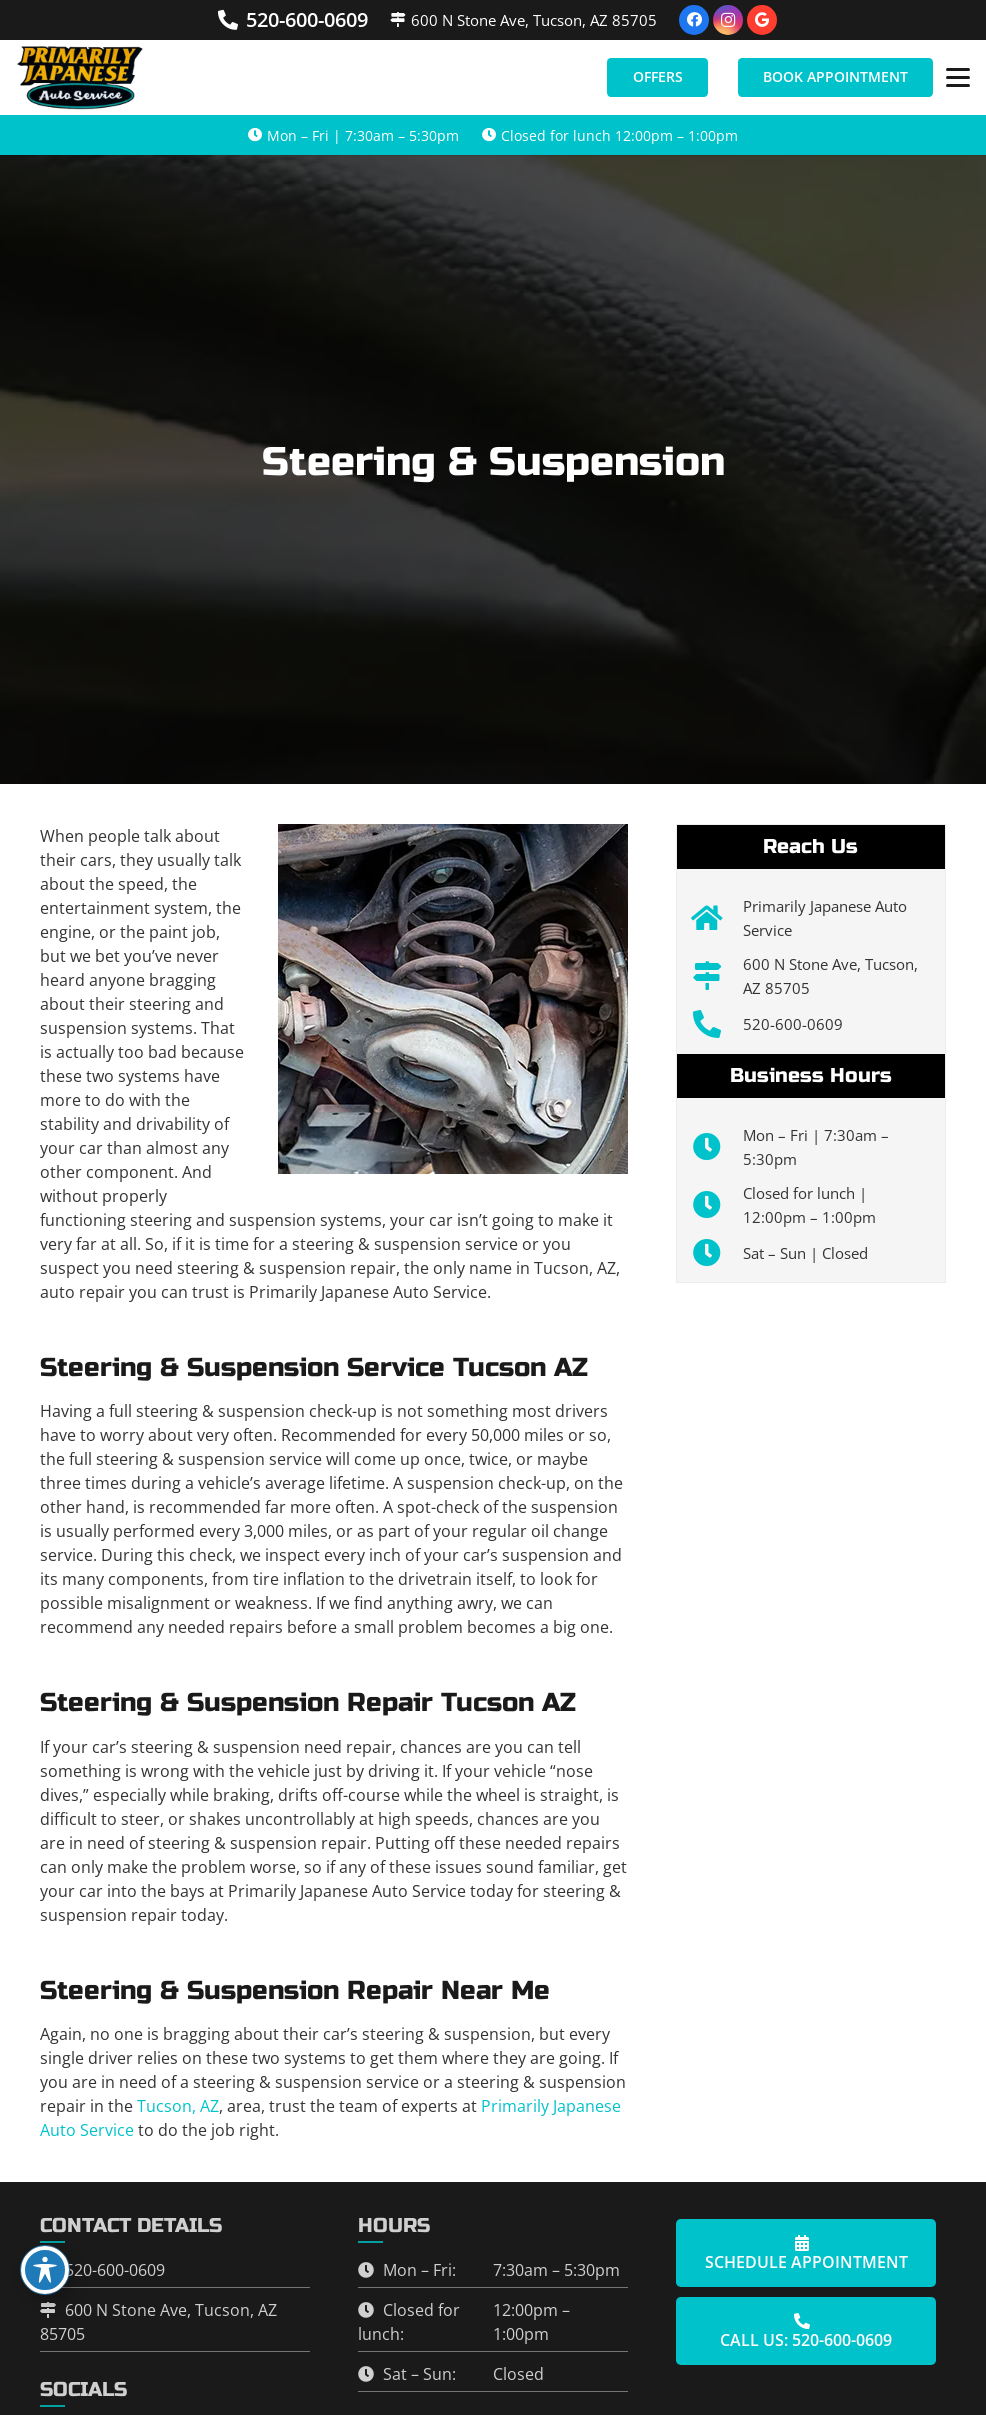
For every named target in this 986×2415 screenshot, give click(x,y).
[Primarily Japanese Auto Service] (717, 918)
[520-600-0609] (717, 1024)
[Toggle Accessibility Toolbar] (45, 2270)
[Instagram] (728, 20)
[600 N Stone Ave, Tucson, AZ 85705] (717, 976)
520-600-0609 (793, 1024)
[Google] (762, 20)
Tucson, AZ (178, 2106)
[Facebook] (694, 20)
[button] (958, 78)
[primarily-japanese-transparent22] (81, 77)
